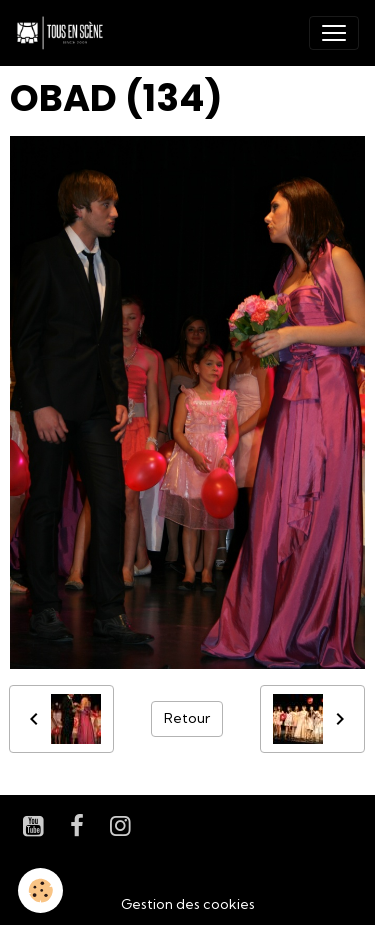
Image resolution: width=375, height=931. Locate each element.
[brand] (64, 33)
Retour (187, 718)
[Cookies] (40, 890)
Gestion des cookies (188, 904)
